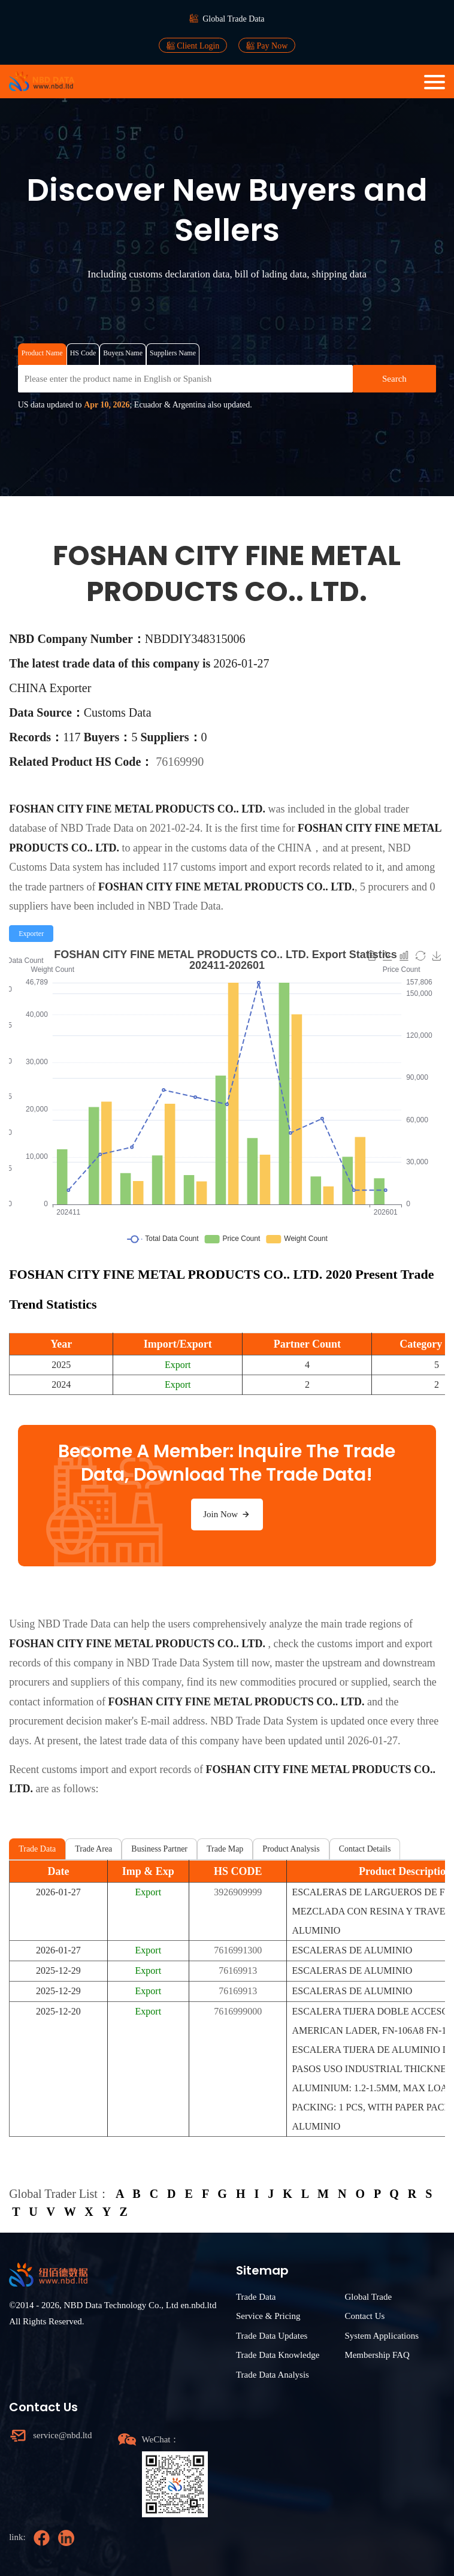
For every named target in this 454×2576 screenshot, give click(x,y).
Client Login (193, 45)
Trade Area (93, 1848)
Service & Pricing (268, 2316)
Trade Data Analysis (272, 2374)
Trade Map (225, 1848)
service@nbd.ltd (62, 2435)
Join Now (227, 1514)
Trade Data (37, 1848)
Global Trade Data (233, 18)
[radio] (31, 933)
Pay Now (266, 45)
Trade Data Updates (271, 2336)
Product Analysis (290, 1848)
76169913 (238, 1970)
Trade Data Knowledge (277, 2355)
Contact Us (364, 2316)
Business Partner (159, 1848)
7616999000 (238, 2011)
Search (394, 378)
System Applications (381, 2336)
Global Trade (368, 2297)
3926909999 (238, 1892)
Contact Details (365, 1848)
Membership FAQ (376, 2355)
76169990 (180, 761)
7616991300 (238, 1950)
